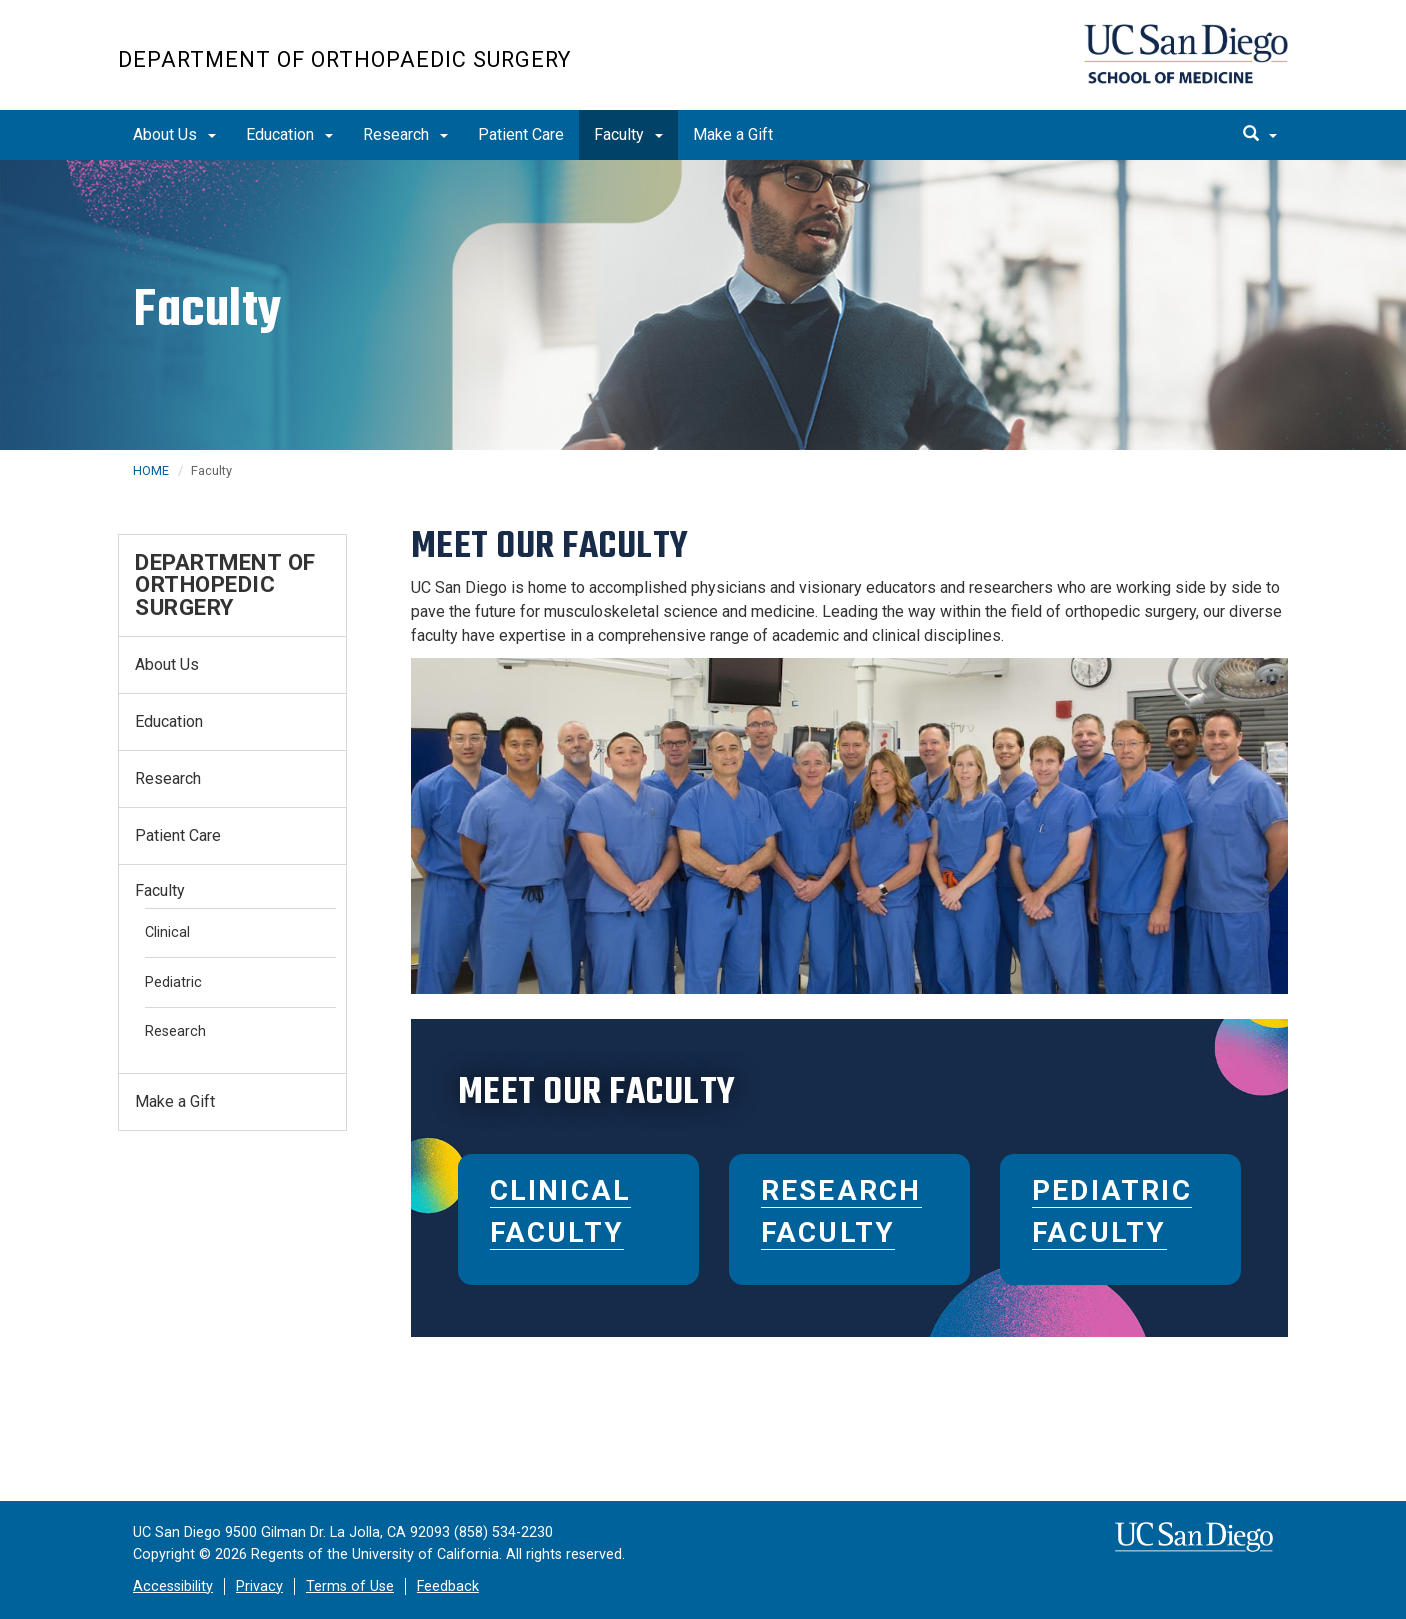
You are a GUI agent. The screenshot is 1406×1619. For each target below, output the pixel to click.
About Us (174, 134)
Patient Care (521, 134)
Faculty (628, 134)
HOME (151, 470)
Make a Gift (733, 134)
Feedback (448, 1586)
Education (289, 134)
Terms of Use (350, 1586)
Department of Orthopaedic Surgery (344, 59)
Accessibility (173, 1586)
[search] (1260, 135)
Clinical (167, 932)
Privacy (259, 1586)
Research (405, 134)
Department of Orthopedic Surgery (225, 584)
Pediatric (173, 982)
